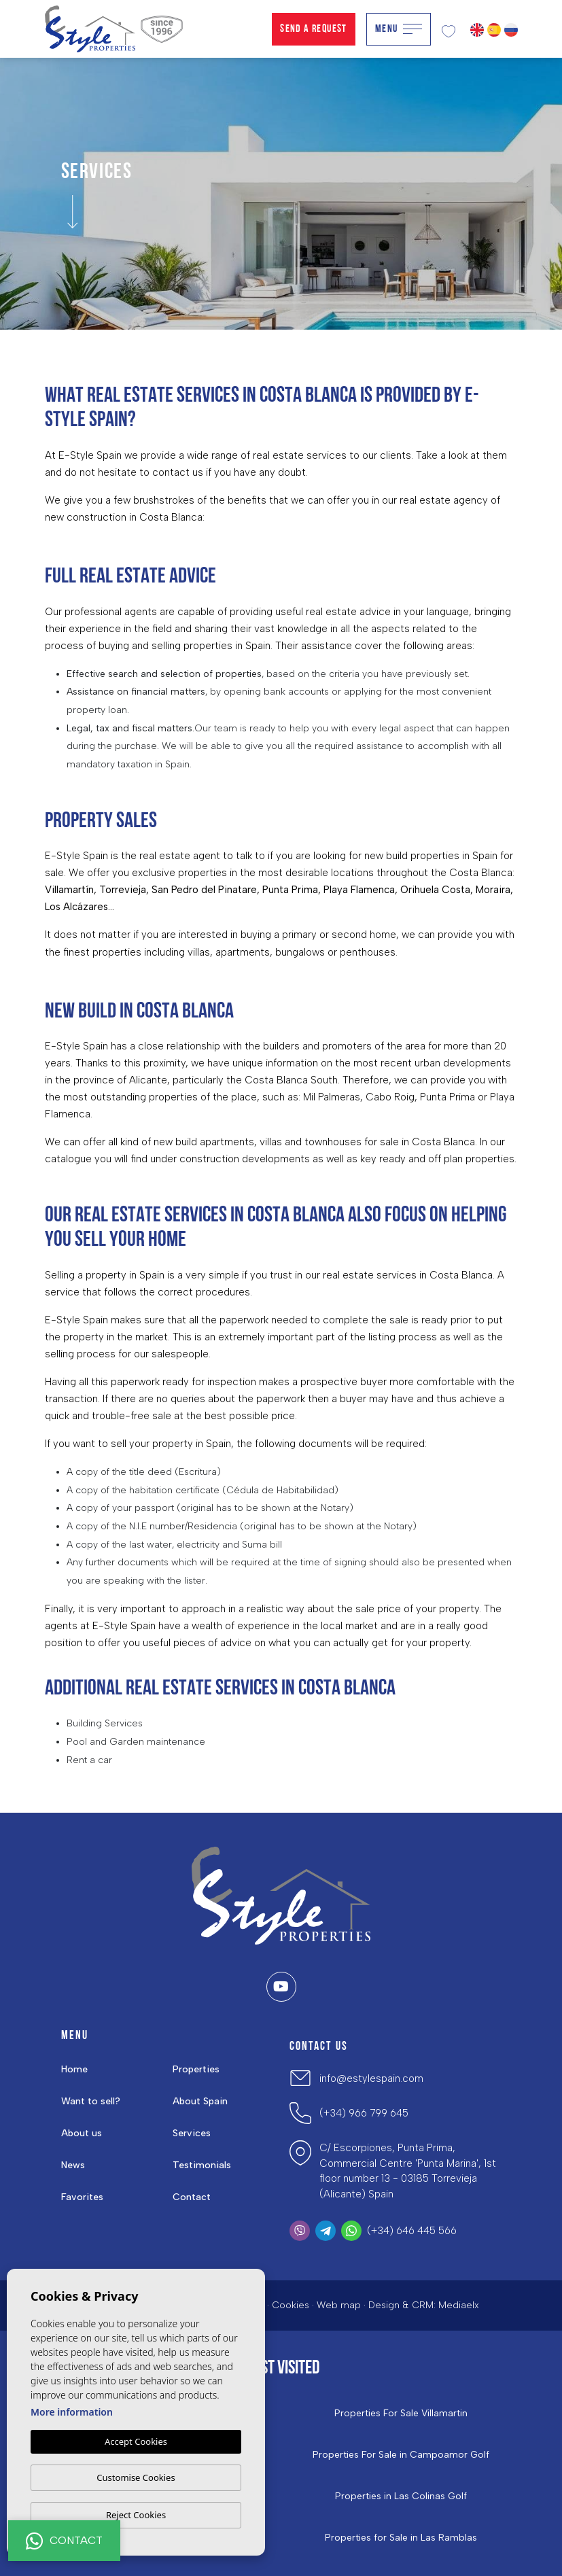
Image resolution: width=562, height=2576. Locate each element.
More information (72, 2411)
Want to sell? (90, 2101)
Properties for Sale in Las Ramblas (401, 2538)
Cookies (290, 2305)
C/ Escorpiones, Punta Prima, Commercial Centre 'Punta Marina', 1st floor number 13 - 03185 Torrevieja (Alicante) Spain (407, 2171)
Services (192, 2133)
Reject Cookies (136, 2515)
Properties (196, 2069)
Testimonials (202, 2165)
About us (81, 2133)
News (73, 2165)
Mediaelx (458, 2305)
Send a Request (313, 29)
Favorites (82, 2197)
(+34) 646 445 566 (412, 2231)
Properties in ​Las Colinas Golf (401, 2496)
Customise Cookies (135, 2477)
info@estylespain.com (371, 2078)
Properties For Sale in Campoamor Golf (401, 2455)
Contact (192, 2197)
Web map (339, 2305)
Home (74, 2069)
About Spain (200, 2101)
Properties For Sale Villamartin (401, 2413)
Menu (398, 29)
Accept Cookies (136, 2441)
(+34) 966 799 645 (363, 2113)
